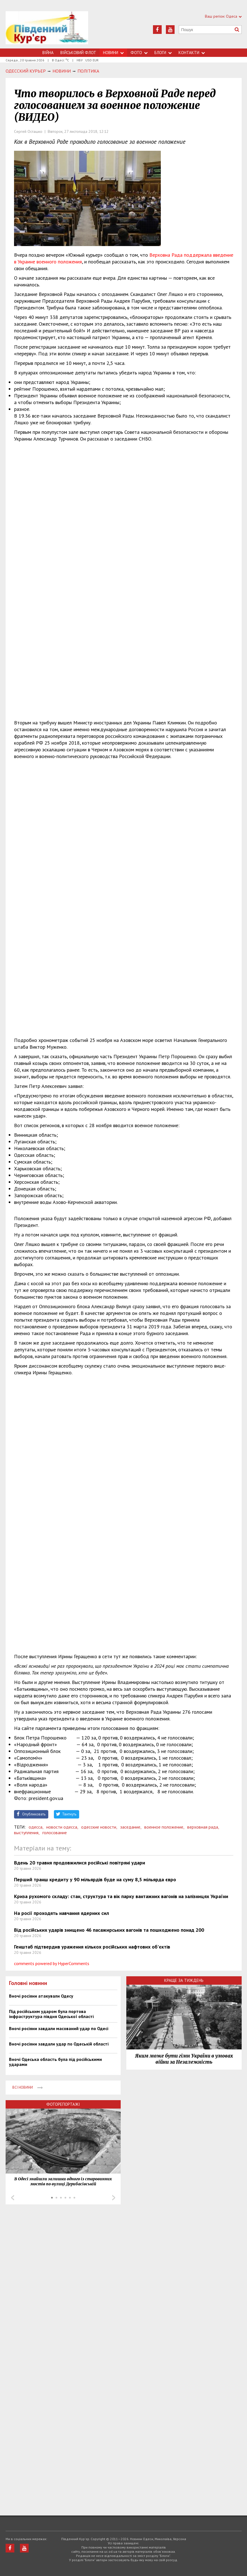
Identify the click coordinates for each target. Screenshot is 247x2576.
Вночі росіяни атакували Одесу (41, 1996)
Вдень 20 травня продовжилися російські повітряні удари (79, 1862)
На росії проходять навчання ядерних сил (61, 1913)
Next (113, 2197)
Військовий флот (78, 52)
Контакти (192, 52)
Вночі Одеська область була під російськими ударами (55, 2061)
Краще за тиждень (183, 1980)
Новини (113, 52)
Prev (12, 2197)
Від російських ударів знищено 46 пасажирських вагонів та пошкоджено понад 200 (109, 1930)
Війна (48, 52)
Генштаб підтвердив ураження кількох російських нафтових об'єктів (92, 1946)
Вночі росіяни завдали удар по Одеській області (59, 2044)
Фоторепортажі (63, 2104)
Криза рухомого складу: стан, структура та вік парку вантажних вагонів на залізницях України (121, 1896)
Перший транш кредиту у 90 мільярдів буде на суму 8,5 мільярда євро (95, 1879)
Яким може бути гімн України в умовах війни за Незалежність (184, 2059)
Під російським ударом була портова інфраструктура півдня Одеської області (51, 2014)
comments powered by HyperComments (51, 1963)
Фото (139, 52)
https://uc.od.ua (47, 29)
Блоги (163, 52)
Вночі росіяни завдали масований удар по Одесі (58, 2028)
